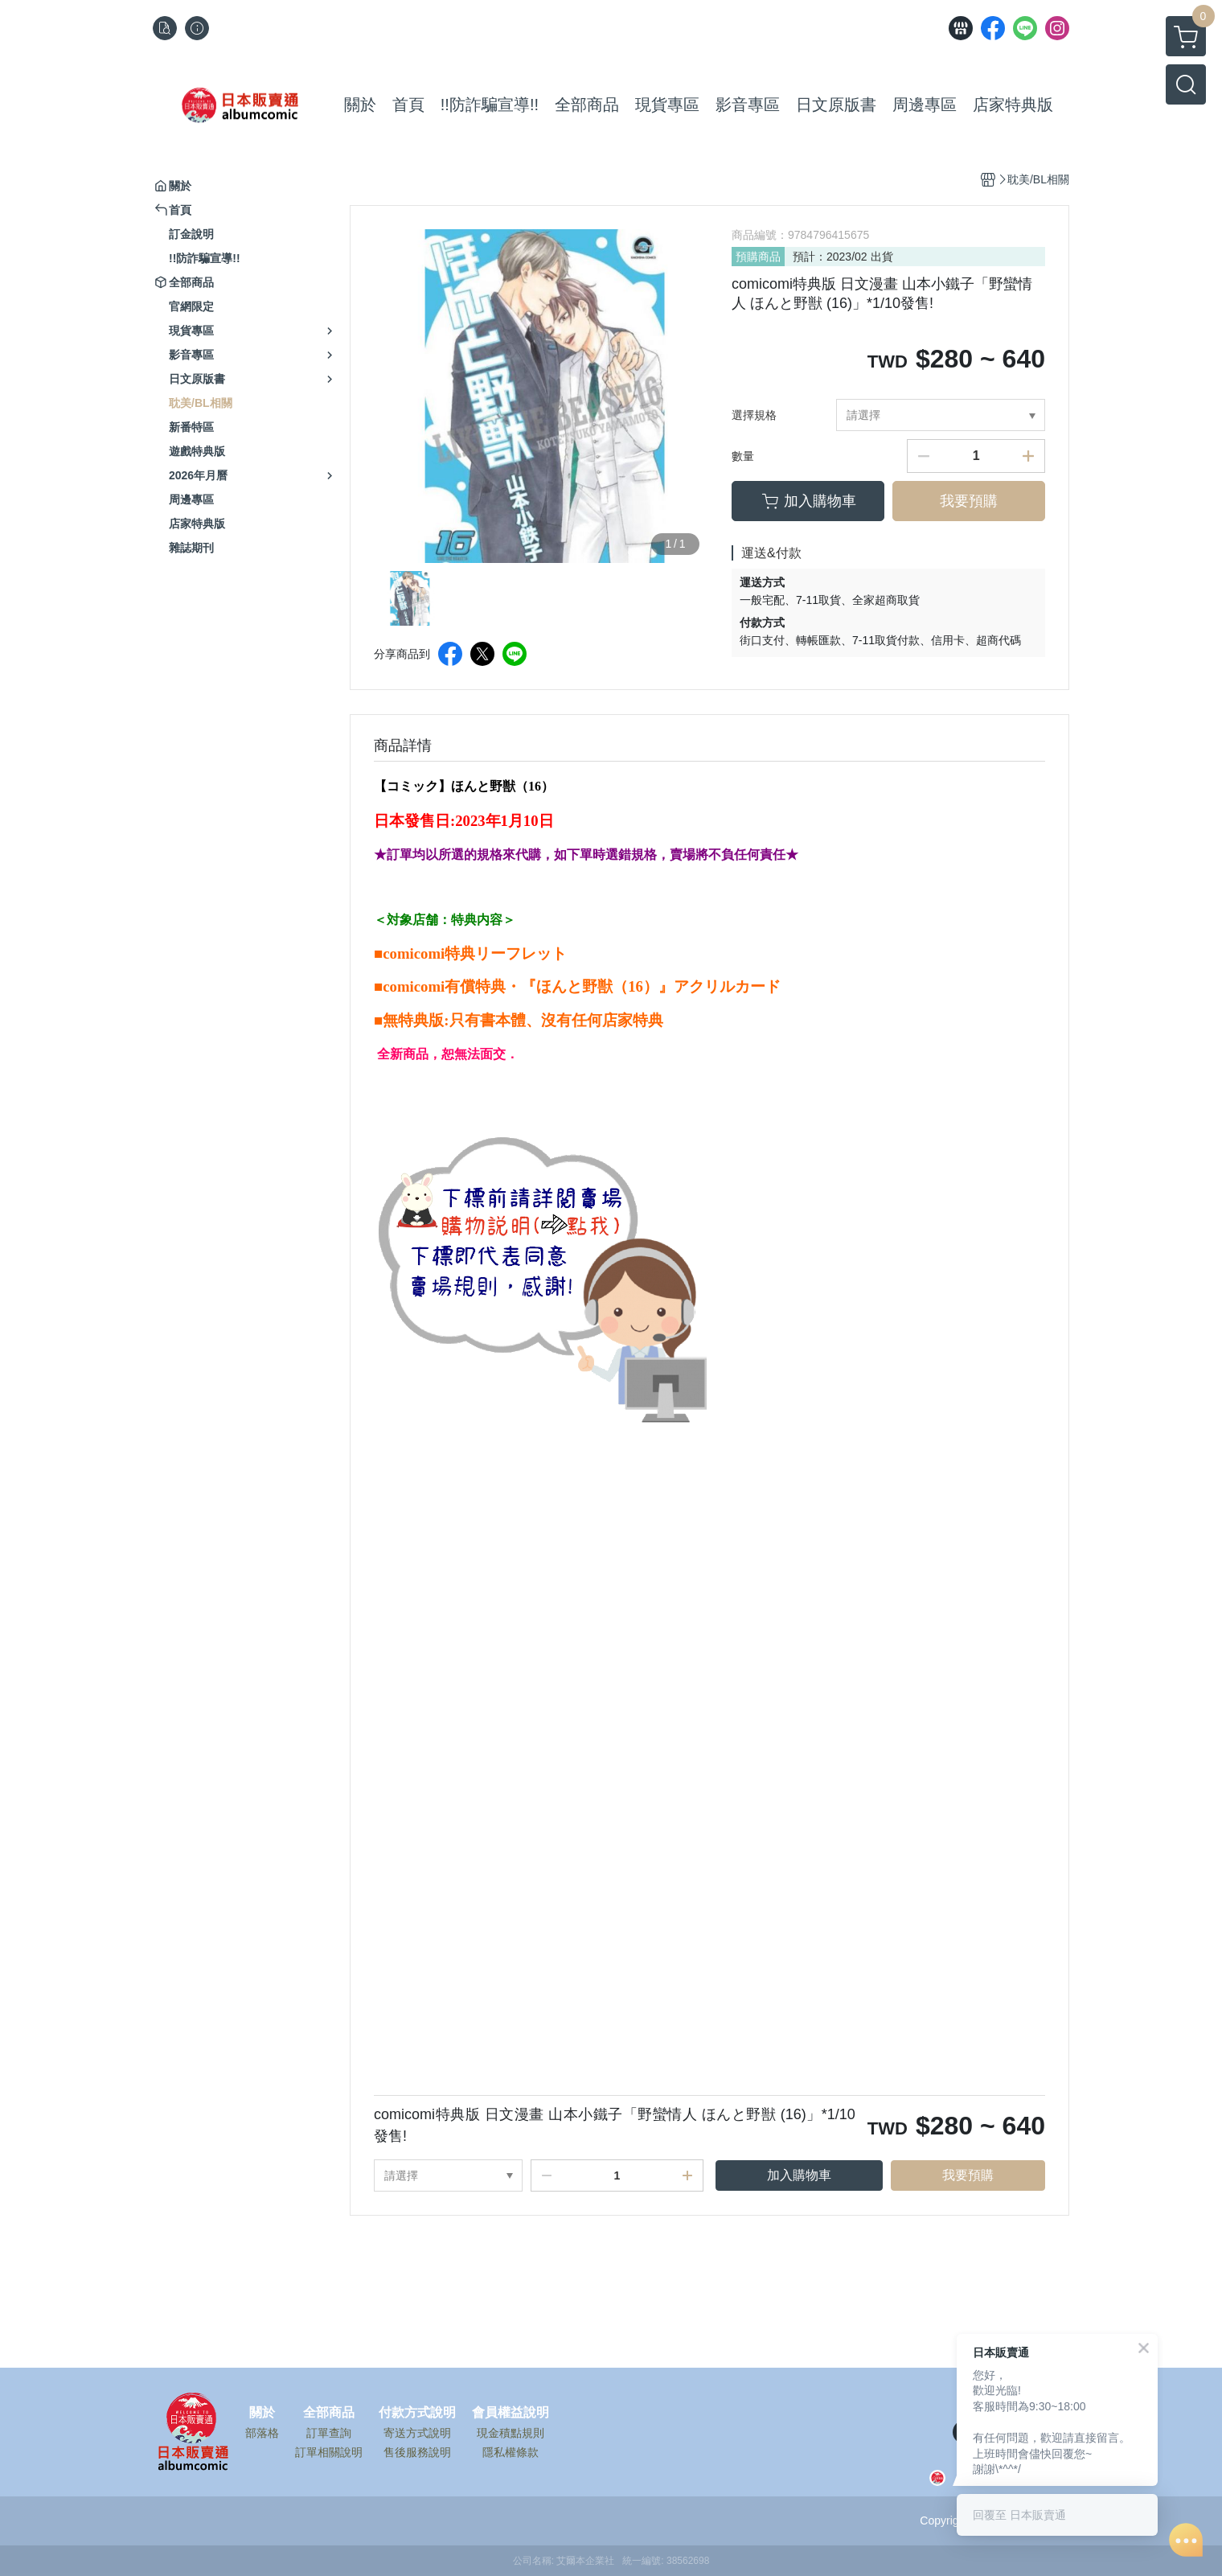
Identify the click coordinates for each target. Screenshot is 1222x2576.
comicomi (414, 986)
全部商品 (329, 2412)
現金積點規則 (510, 2432)
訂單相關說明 (329, 2452)
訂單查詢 (328, 2432)
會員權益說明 (510, 2412)
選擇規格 (754, 415)
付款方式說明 (417, 2412)
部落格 (262, 2432)
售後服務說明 (417, 2452)
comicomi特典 (429, 953)
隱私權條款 (510, 2452)
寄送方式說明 (417, 2432)
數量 (743, 456)
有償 (460, 986)
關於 (262, 2412)
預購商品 (758, 256)
